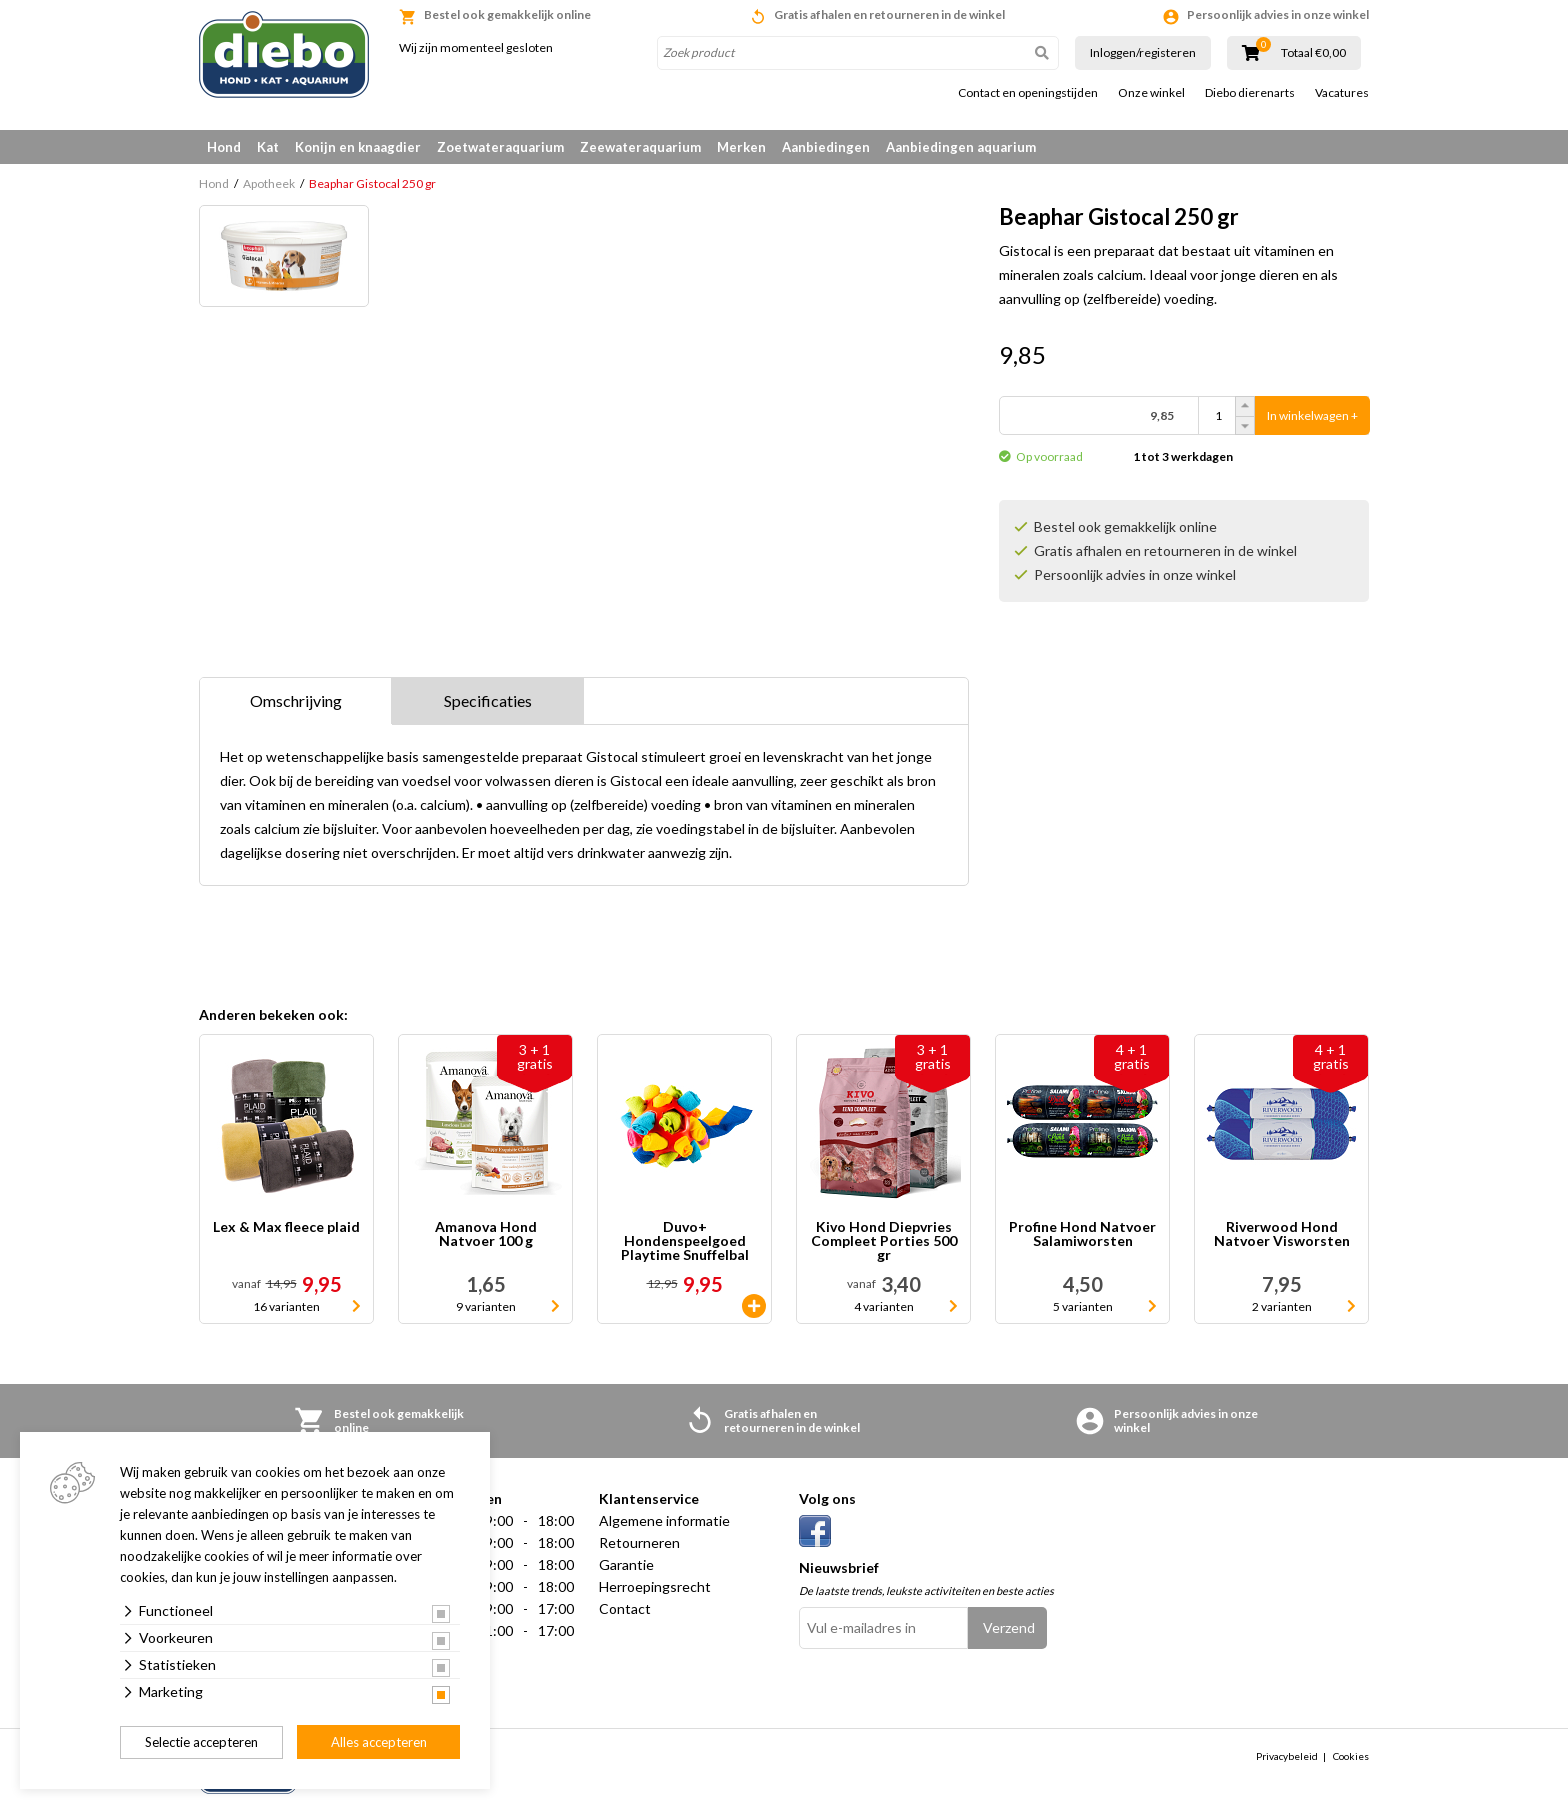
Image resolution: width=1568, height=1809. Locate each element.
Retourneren (639, 1542)
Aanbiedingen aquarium (961, 147)
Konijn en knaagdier (358, 147)
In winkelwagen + (1312, 415)
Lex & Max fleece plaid (286, 1227)
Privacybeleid (1287, 1756)
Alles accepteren (379, 1742)
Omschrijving (296, 700)
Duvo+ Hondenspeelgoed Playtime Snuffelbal (685, 1241)
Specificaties (488, 700)
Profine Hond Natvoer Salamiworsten (1082, 1234)
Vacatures (1342, 93)
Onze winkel (1151, 93)
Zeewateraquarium (640, 147)
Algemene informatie (664, 1520)
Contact (625, 1608)
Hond (224, 147)
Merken (741, 147)
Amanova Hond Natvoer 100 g (486, 1234)
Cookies (1351, 1756)
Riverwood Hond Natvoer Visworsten (1282, 1234)
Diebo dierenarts (1250, 93)
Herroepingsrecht (655, 1586)
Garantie (626, 1564)
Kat (268, 147)
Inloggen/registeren (1143, 52)
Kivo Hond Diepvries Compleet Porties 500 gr (884, 1241)
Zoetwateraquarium (500, 147)
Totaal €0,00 (1313, 53)
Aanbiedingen (826, 147)
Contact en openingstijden (1028, 93)
